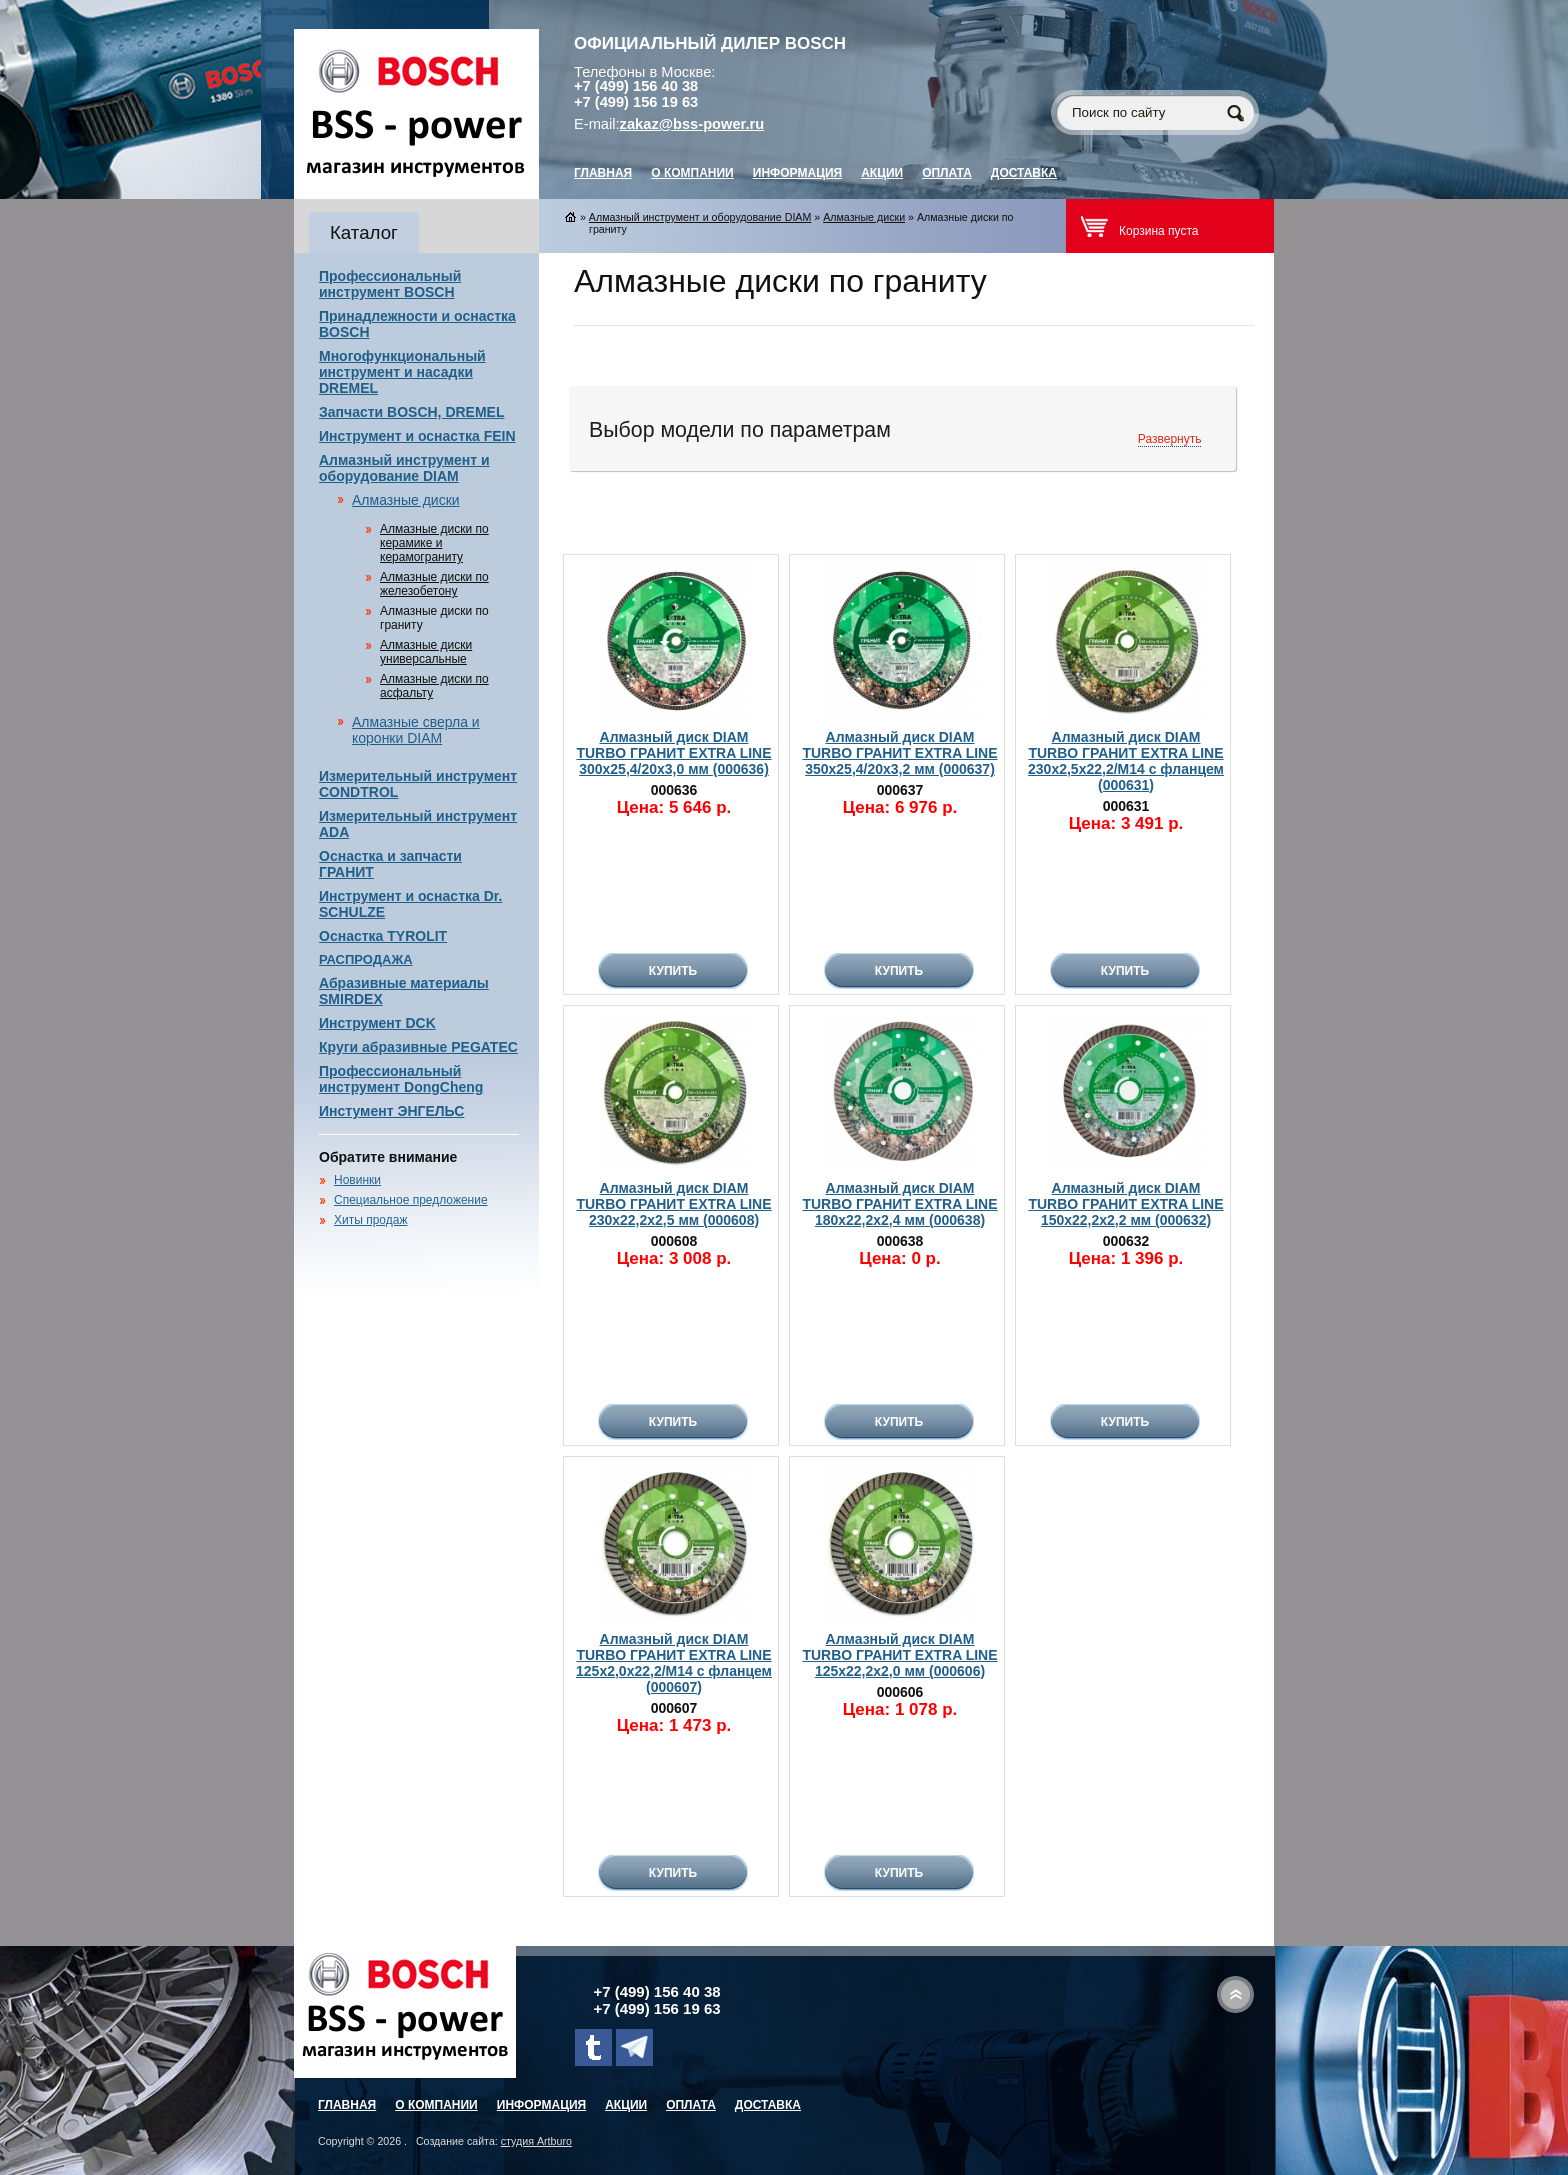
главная (603, 173)
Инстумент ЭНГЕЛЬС (391, 1111)
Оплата (947, 173)
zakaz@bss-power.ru (692, 124)
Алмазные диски (406, 500)
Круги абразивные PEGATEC (418, 1047)
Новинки (357, 1180)
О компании (692, 173)
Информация (797, 173)
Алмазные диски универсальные (426, 652)
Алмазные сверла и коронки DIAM (416, 730)
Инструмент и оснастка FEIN (417, 436)
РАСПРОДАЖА (366, 959)
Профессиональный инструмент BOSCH (390, 284)
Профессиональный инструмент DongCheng (401, 1079)
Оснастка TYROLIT (383, 936)
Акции (882, 173)
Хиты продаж (370, 1220)
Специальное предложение (411, 1200)
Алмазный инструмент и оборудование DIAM (404, 468)
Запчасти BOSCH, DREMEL (412, 412)
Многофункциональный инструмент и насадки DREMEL (402, 372)
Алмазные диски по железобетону (434, 584)
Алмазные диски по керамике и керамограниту (434, 543)
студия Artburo (536, 2141)
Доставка (1024, 173)
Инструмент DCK (377, 1023)
